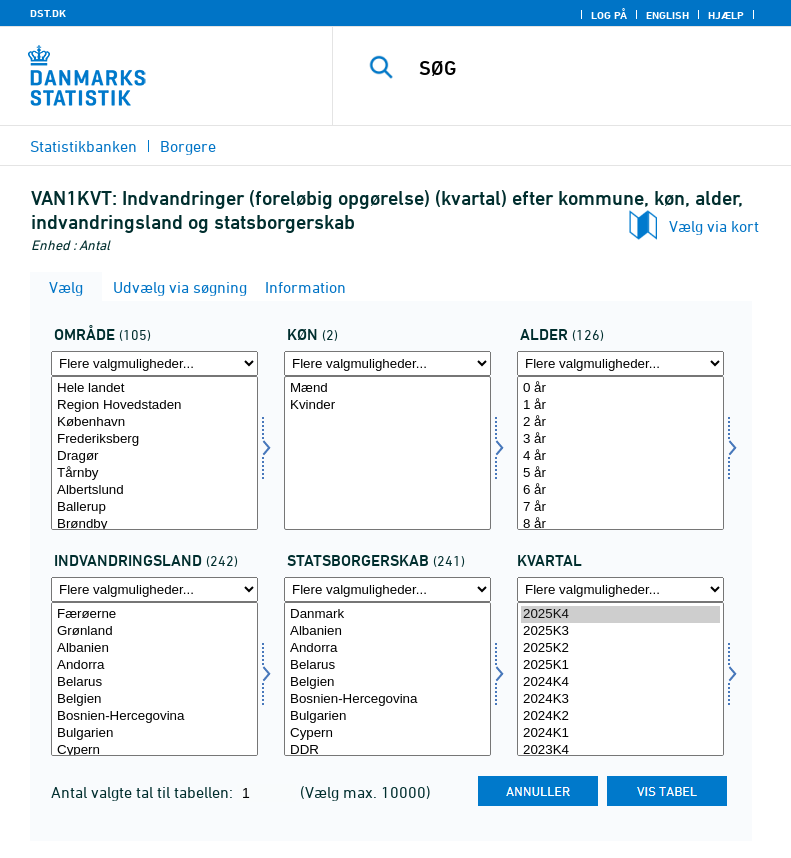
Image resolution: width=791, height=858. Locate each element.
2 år (620, 422)
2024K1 (620, 733)
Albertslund (154, 490)
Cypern (154, 750)
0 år (620, 388)
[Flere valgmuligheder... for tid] (620, 589)
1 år (620, 405)
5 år (620, 473)
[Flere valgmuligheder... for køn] (387, 363)
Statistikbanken (83, 146)
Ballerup (154, 507)
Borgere (188, 146)
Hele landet (154, 388)
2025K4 (620, 614)
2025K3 (620, 631)
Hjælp (726, 15)
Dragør (154, 456)
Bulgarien (154, 733)
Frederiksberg (154, 439)
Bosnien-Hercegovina (154, 716)
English (667, 15)
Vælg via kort (714, 226)
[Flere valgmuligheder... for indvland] (154, 589)
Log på (609, 15)
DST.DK (48, 13)
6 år (620, 490)
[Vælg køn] (387, 453)
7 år (620, 507)
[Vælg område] (154, 453)
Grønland (154, 631)
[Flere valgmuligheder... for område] (154, 363)
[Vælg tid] (620, 679)
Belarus (154, 682)
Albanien (154, 648)
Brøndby (154, 524)
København (154, 422)
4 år (620, 456)
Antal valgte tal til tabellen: (144, 792)
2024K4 (620, 682)
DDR (387, 750)
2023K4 (620, 750)
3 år (620, 439)
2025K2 (620, 648)
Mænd (387, 388)
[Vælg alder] (620, 453)
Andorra (154, 665)
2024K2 (620, 716)
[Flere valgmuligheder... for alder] (620, 363)
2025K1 (620, 665)
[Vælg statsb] (387, 679)
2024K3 (620, 699)
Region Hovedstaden (154, 405)
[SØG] (592, 68)
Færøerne (154, 614)
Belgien (154, 699)
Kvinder (387, 405)
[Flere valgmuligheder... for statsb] (387, 589)
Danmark (387, 614)
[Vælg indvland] (154, 679)
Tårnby (154, 473)
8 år (620, 524)
